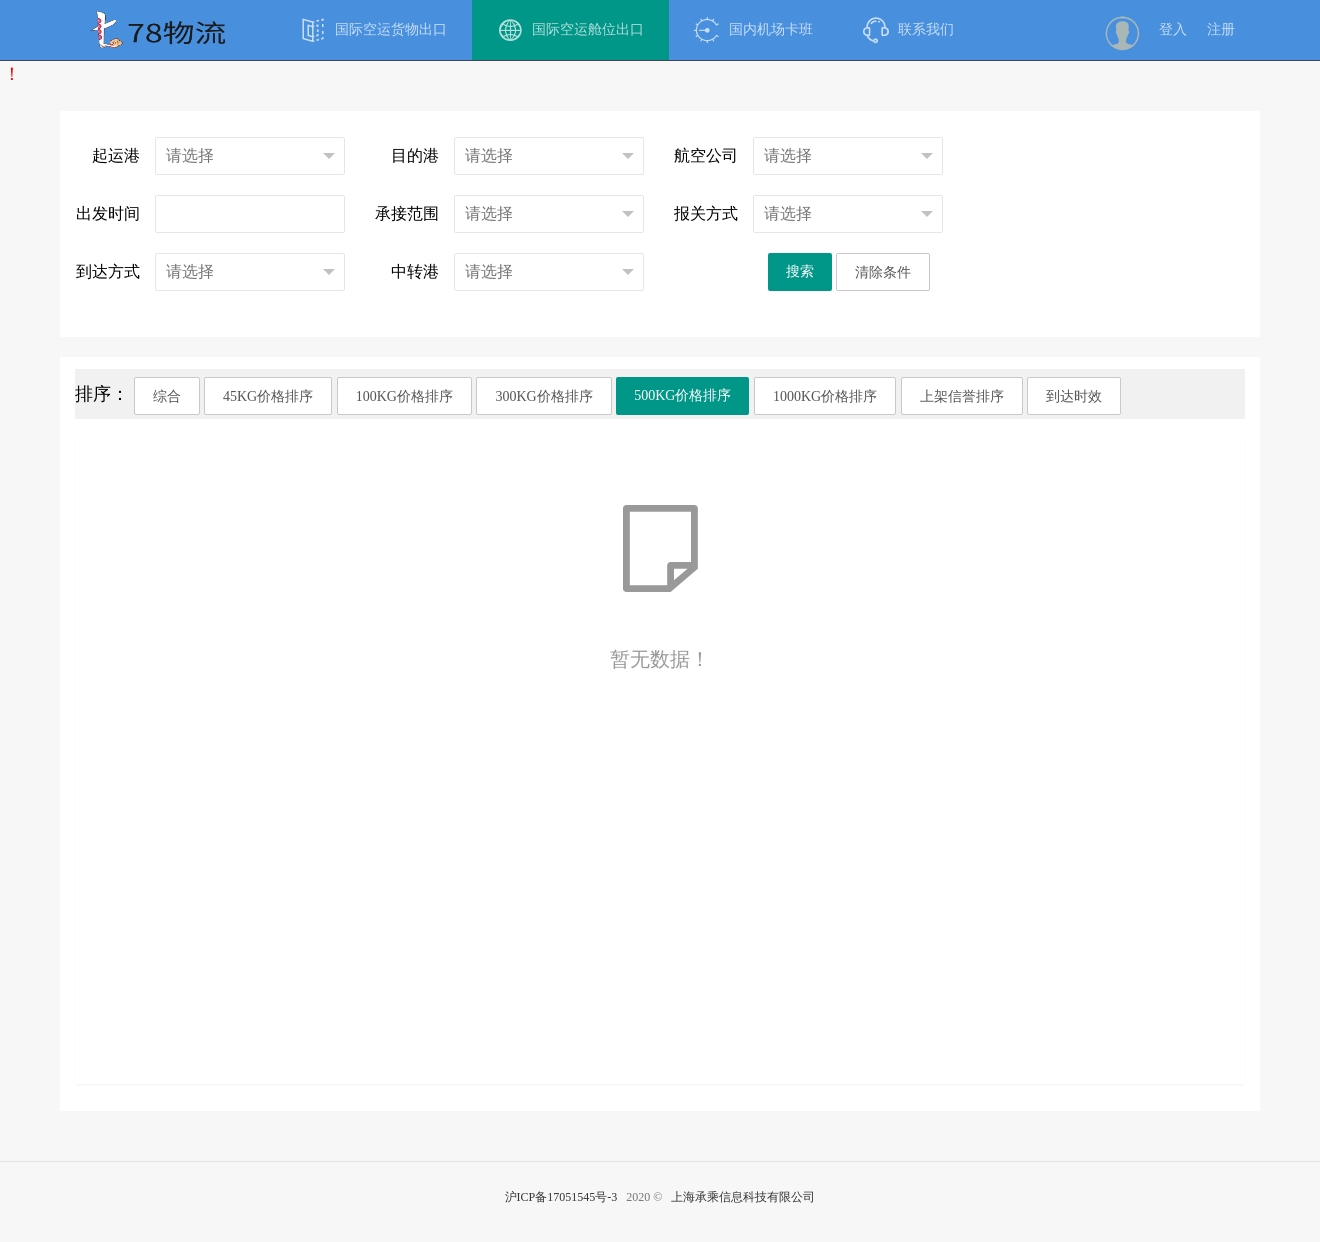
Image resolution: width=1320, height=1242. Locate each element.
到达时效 (1074, 396)
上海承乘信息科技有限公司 (743, 1197)
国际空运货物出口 (373, 30)
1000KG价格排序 (825, 396)
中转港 (415, 271)
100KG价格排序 (404, 396)
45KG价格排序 (268, 396)
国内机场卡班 (753, 30)
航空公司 (706, 155)
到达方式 (108, 271)
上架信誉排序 (962, 396)
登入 (1173, 29)
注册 (1221, 29)
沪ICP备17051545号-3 (561, 1197)
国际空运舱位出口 (570, 30)
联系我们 (908, 30)
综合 (167, 396)
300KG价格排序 (543, 396)
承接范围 (407, 213)
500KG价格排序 (682, 395)
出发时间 (108, 213)
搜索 (800, 271)
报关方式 (706, 213)
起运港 (116, 155)
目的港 (415, 155)
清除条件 (883, 272)
